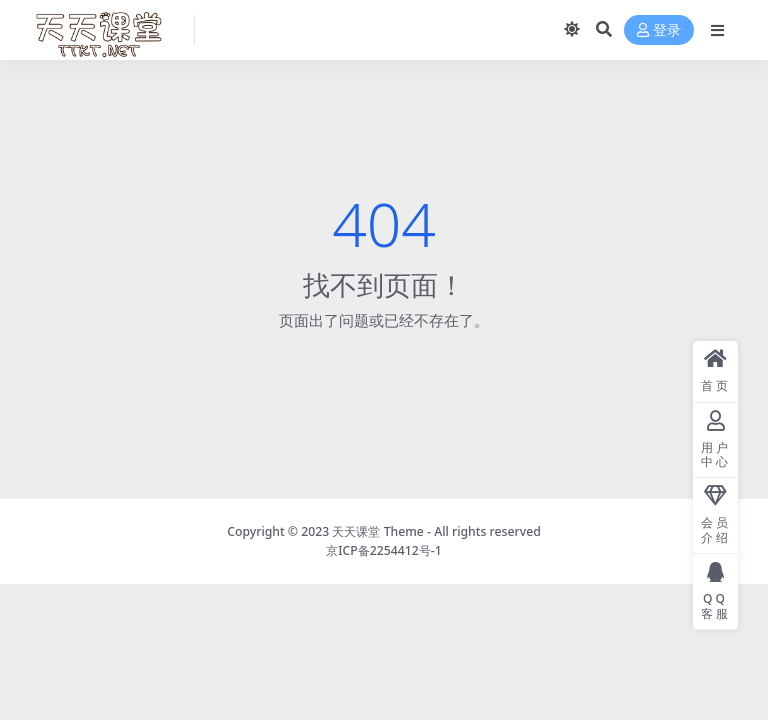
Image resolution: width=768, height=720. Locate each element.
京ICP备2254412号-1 (384, 550)
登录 (659, 30)
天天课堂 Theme (377, 531)
